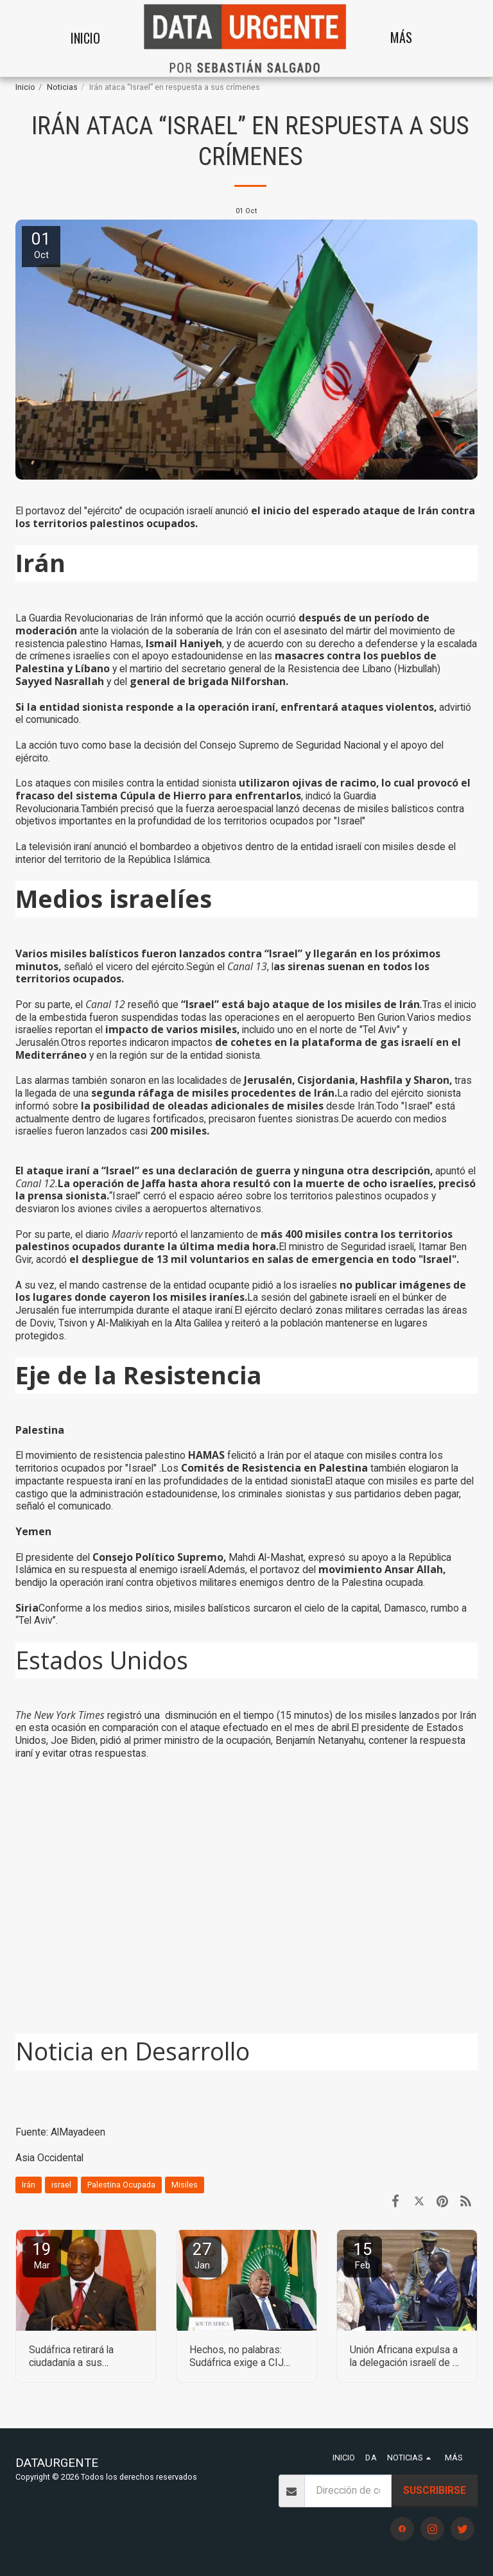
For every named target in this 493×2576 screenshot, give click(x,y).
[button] (451, 38)
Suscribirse (434, 2490)
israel (61, 2184)
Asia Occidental (49, 2158)
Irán (28, 2184)
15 (362, 2255)
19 (41, 2255)
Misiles (184, 2184)
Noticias (62, 87)
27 (202, 2255)
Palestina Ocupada (121, 2184)
